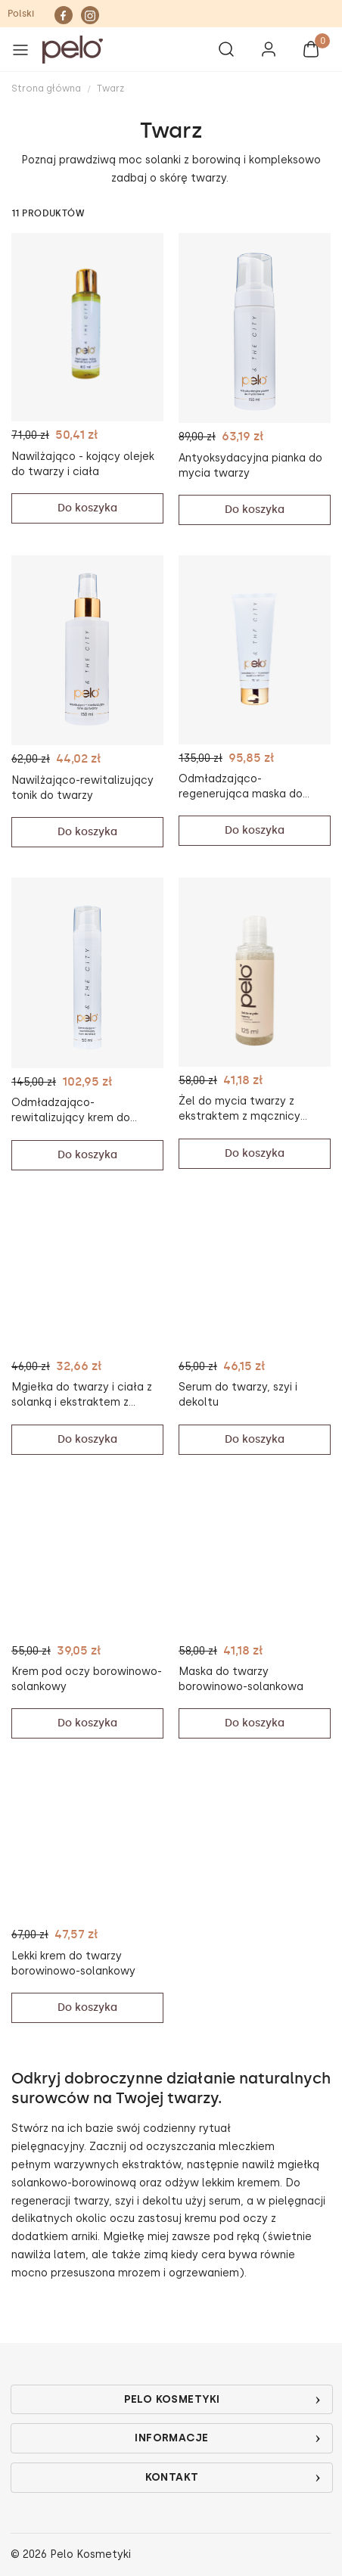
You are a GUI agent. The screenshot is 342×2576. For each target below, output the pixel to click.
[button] (114, 50)
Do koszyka (87, 508)
